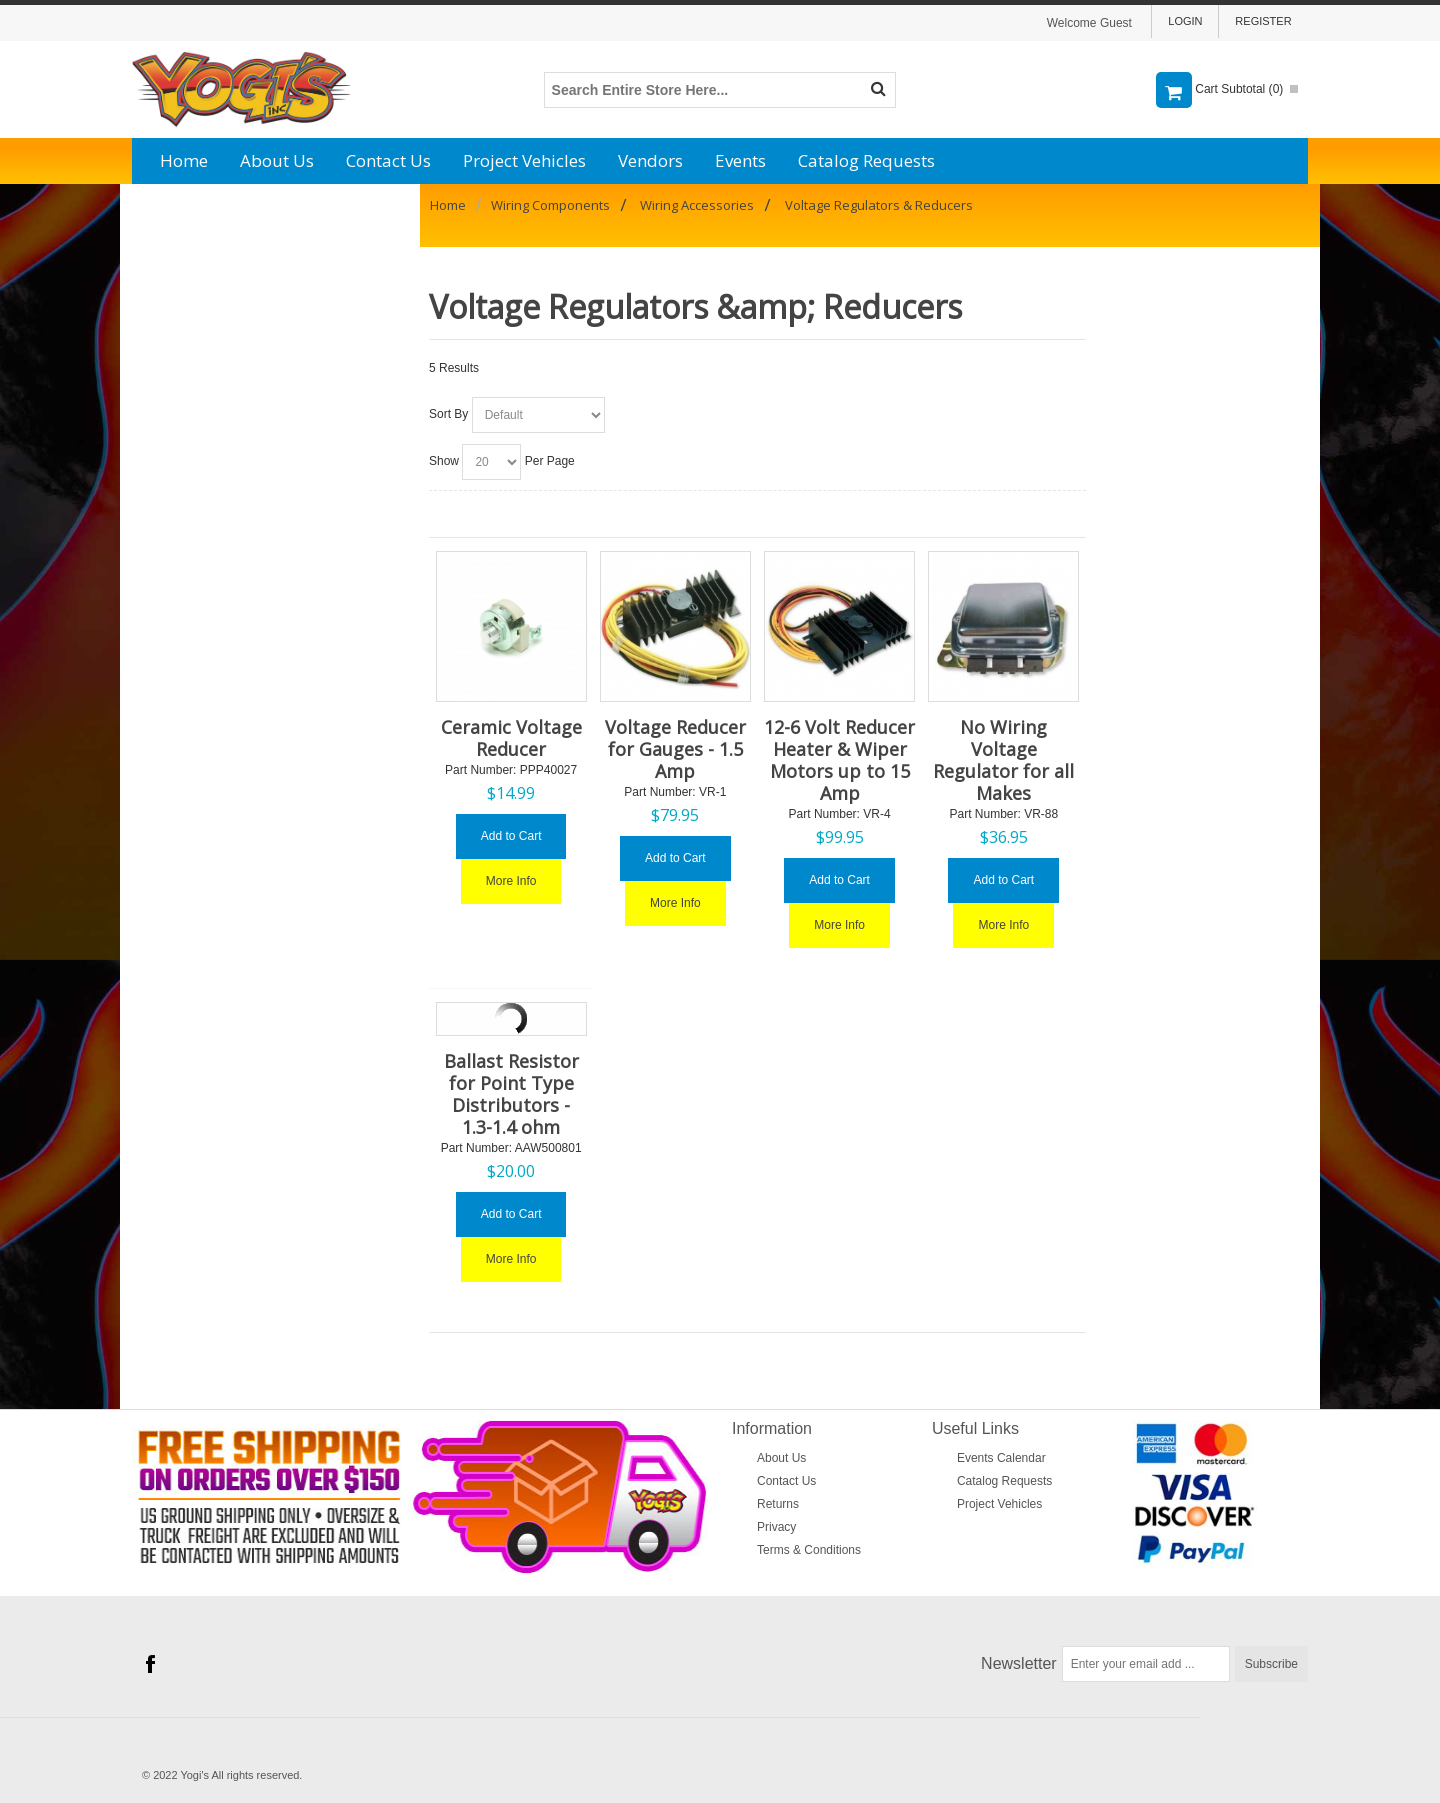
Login (1185, 21)
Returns (778, 1504)
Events (740, 160)
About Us (277, 160)
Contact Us (388, 160)
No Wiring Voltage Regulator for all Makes (1003, 760)
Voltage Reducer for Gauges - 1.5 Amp (675, 749)
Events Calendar (1001, 1458)
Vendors (650, 160)
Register (1263, 21)
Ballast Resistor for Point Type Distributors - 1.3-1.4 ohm (511, 1094)
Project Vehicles (524, 160)
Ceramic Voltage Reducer (511, 738)
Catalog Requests (866, 160)
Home (184, 160)
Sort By (448, 414)
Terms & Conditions (809, 1550)
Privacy (776, 1527)
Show (444, 461)
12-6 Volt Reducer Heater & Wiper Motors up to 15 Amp (839, 760)
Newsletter (1019, 1663)
